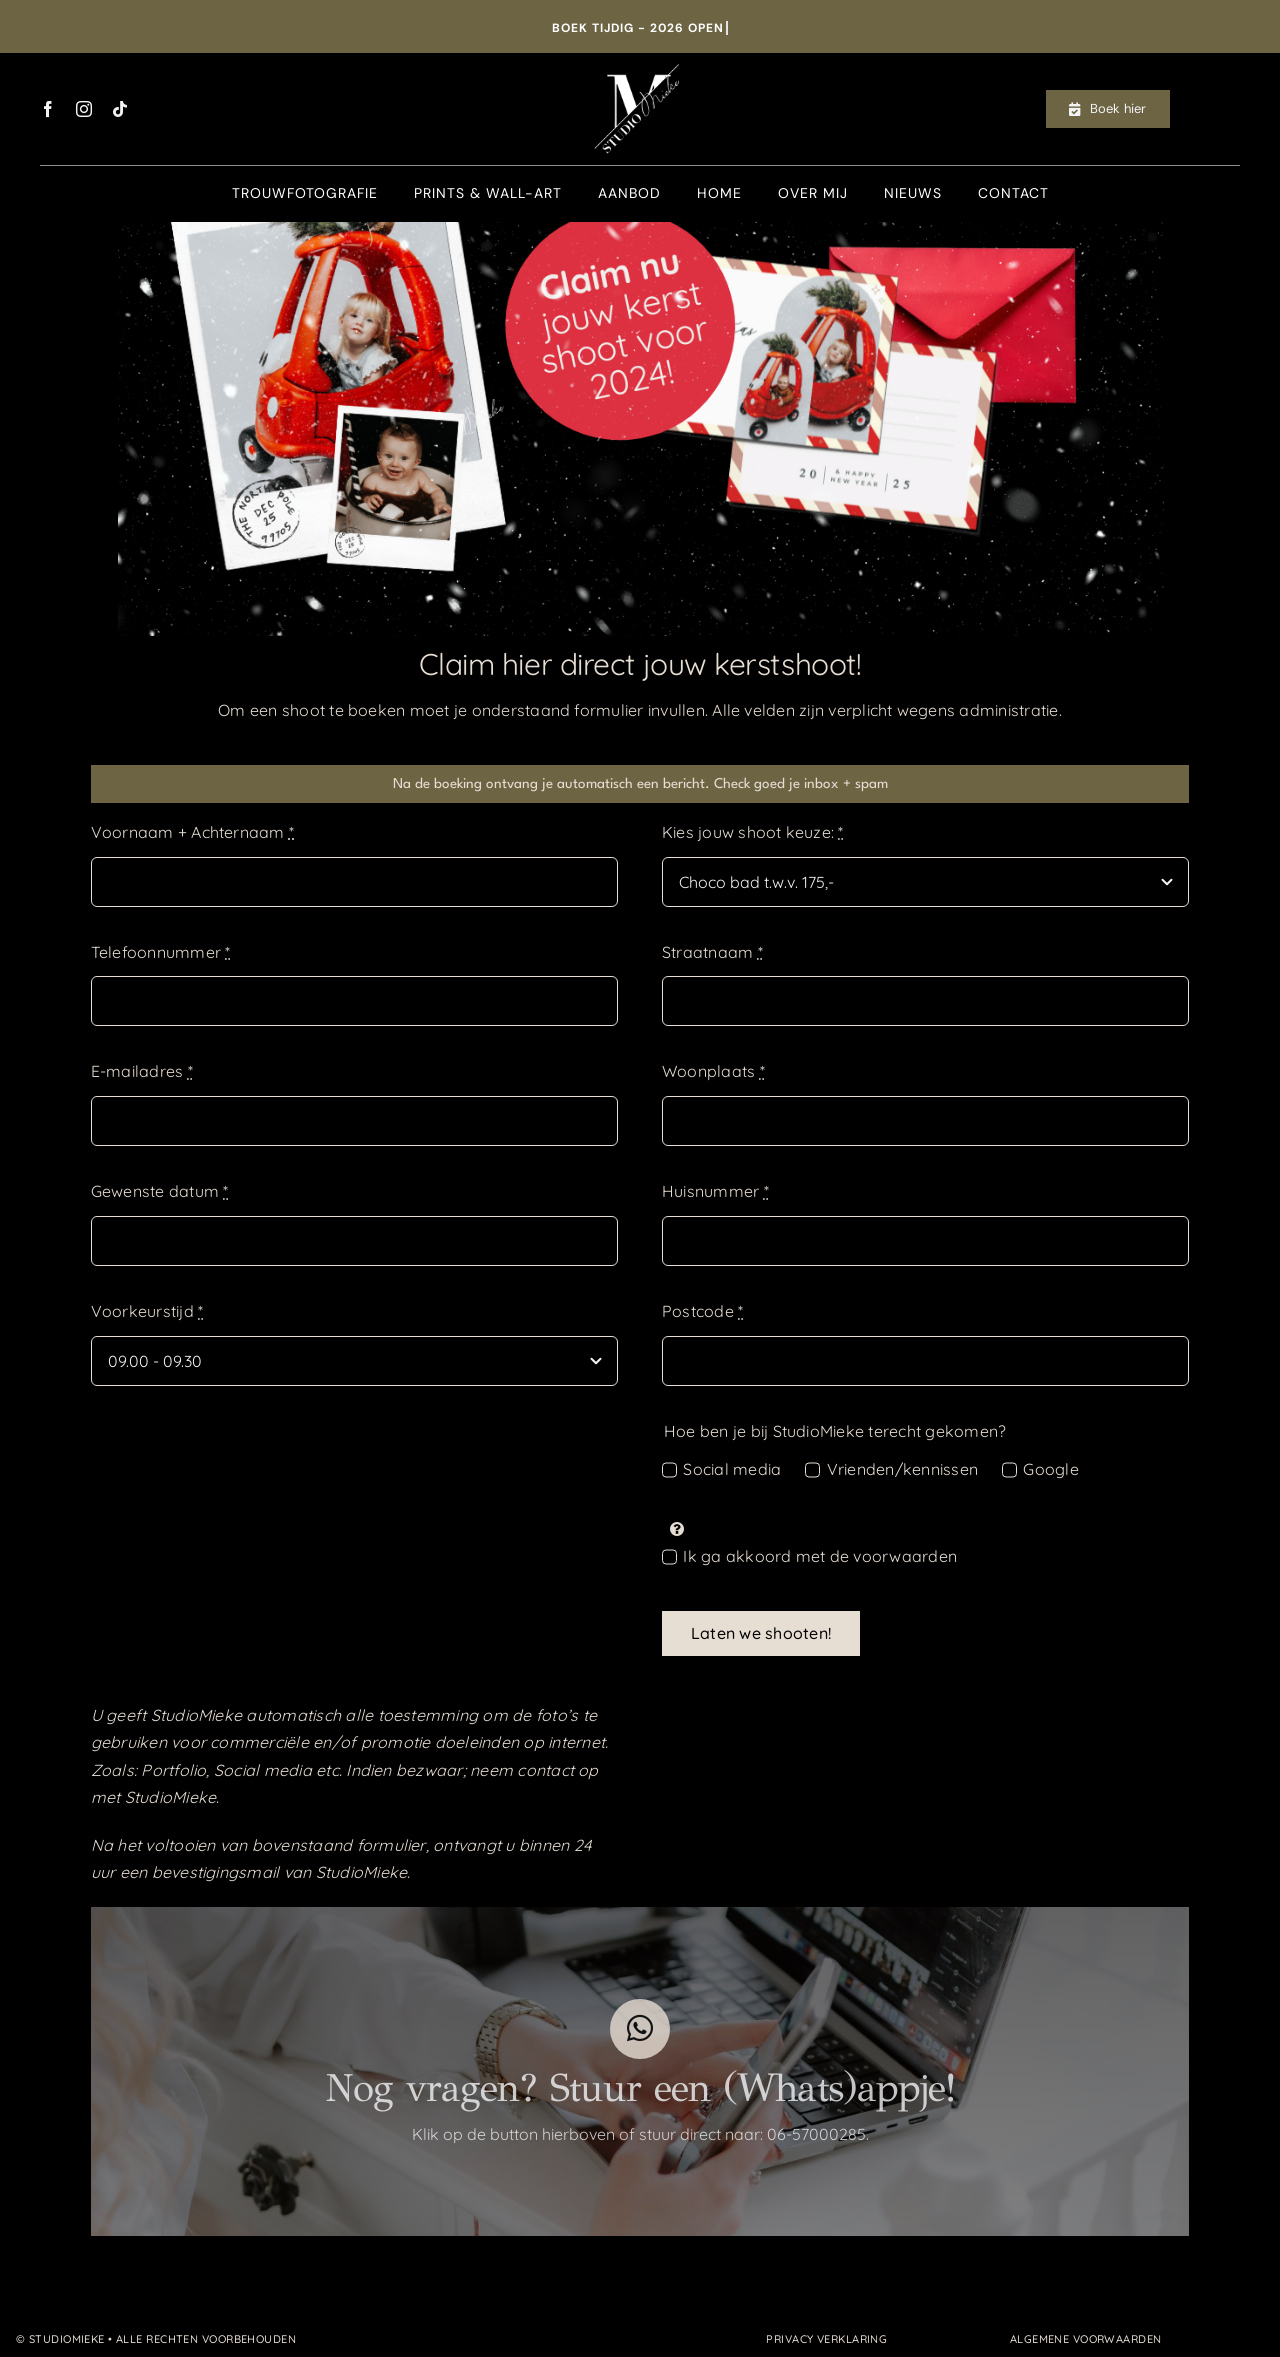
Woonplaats (713, 1071)
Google (1050, 1469)
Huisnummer (715, 1191)
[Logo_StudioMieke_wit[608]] (640, 61)
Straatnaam (712, 952)
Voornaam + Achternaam (193, 832)
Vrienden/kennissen (902, 1469)
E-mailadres (142, 1071)
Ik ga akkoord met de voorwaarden (820, 1556)
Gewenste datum (160, 1191)
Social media (732, 1469)
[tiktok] (120, 109)
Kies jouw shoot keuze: (753, 832)
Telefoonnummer (161, 952)
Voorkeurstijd (147, 1311)
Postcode (702, 1311)
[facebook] (48, 109)
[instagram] (84, 109)
